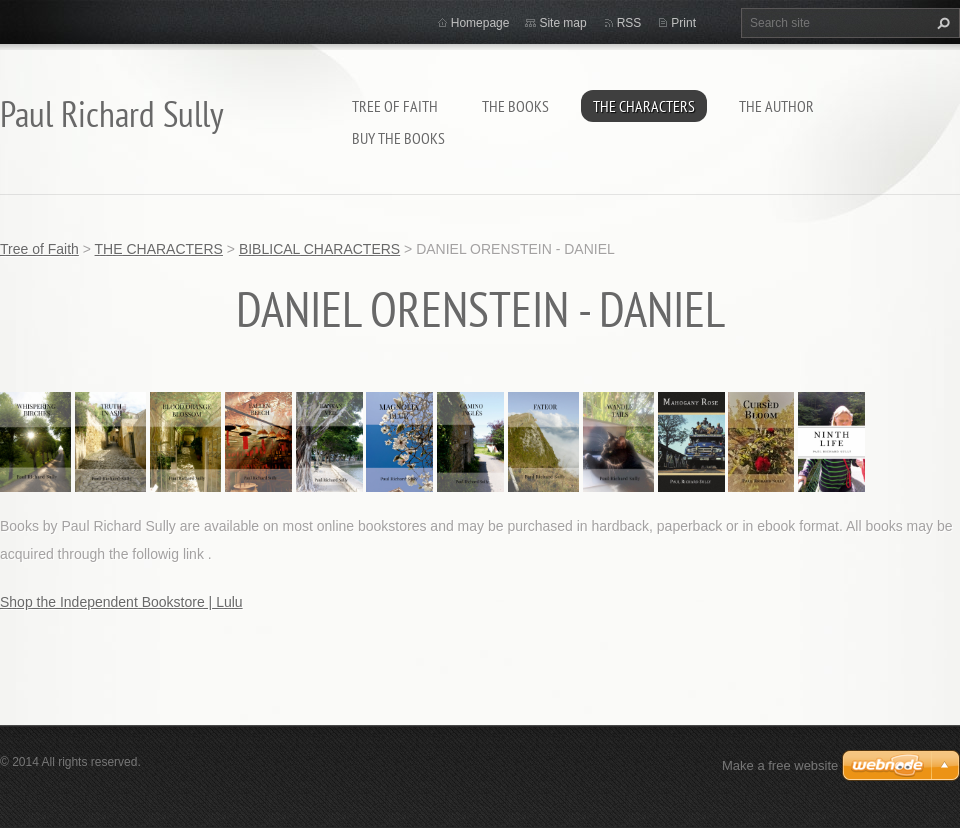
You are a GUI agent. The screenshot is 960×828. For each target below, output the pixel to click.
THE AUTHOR (776, 106)
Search (941, 23)
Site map (562, 23)
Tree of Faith (395, 106)
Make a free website (780, 765)
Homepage (480, 23)
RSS (629, 23)
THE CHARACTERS (644, 106)
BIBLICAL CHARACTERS (319, 249)
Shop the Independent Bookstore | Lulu (121, 602)
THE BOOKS (515, 106)
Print (683, 23)
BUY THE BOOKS (398, 138)
